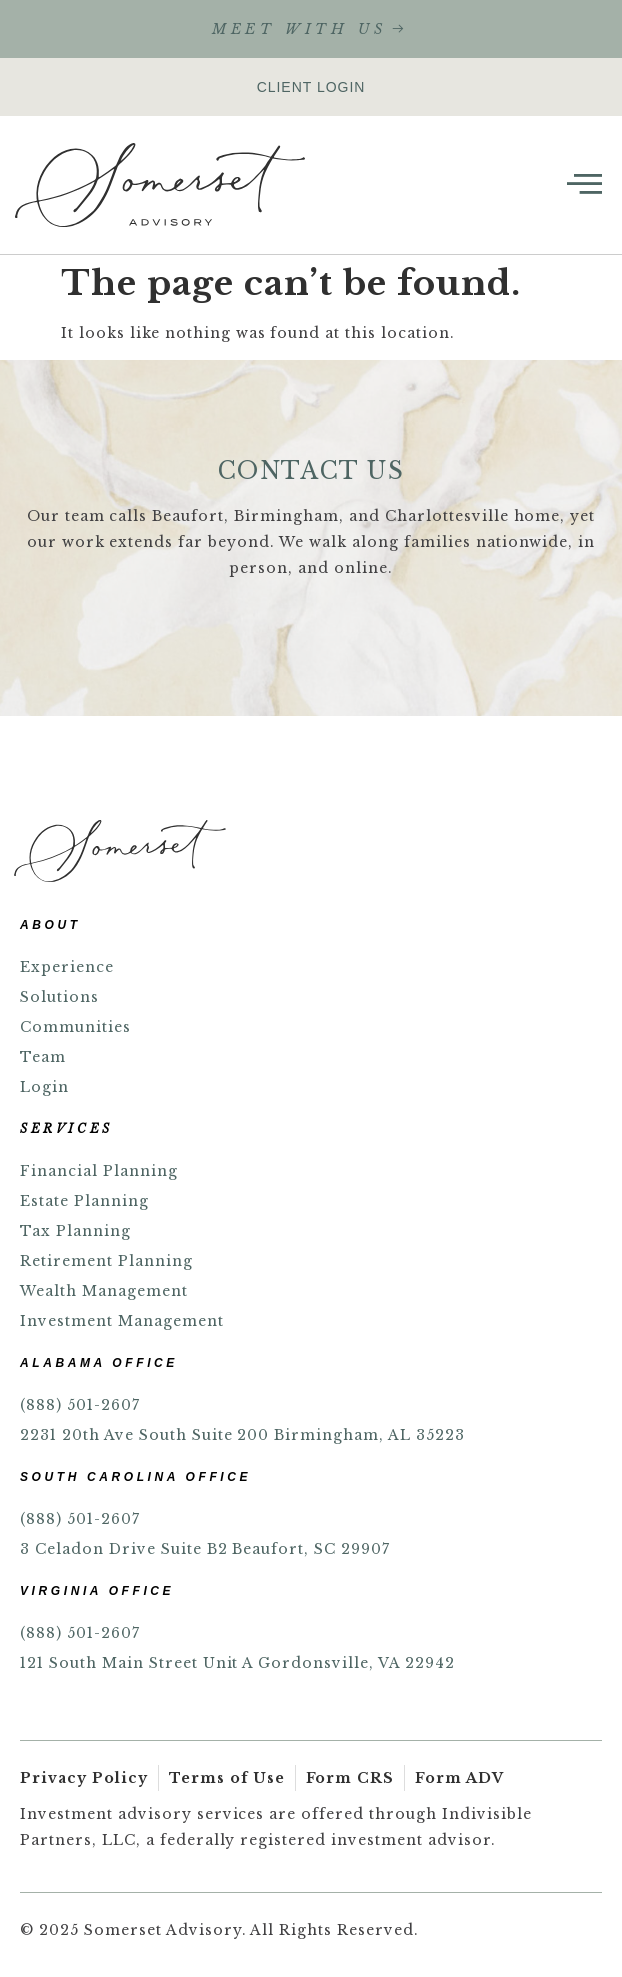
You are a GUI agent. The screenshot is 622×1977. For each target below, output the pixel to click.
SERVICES (66, 1128)
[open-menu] (584, 185)
